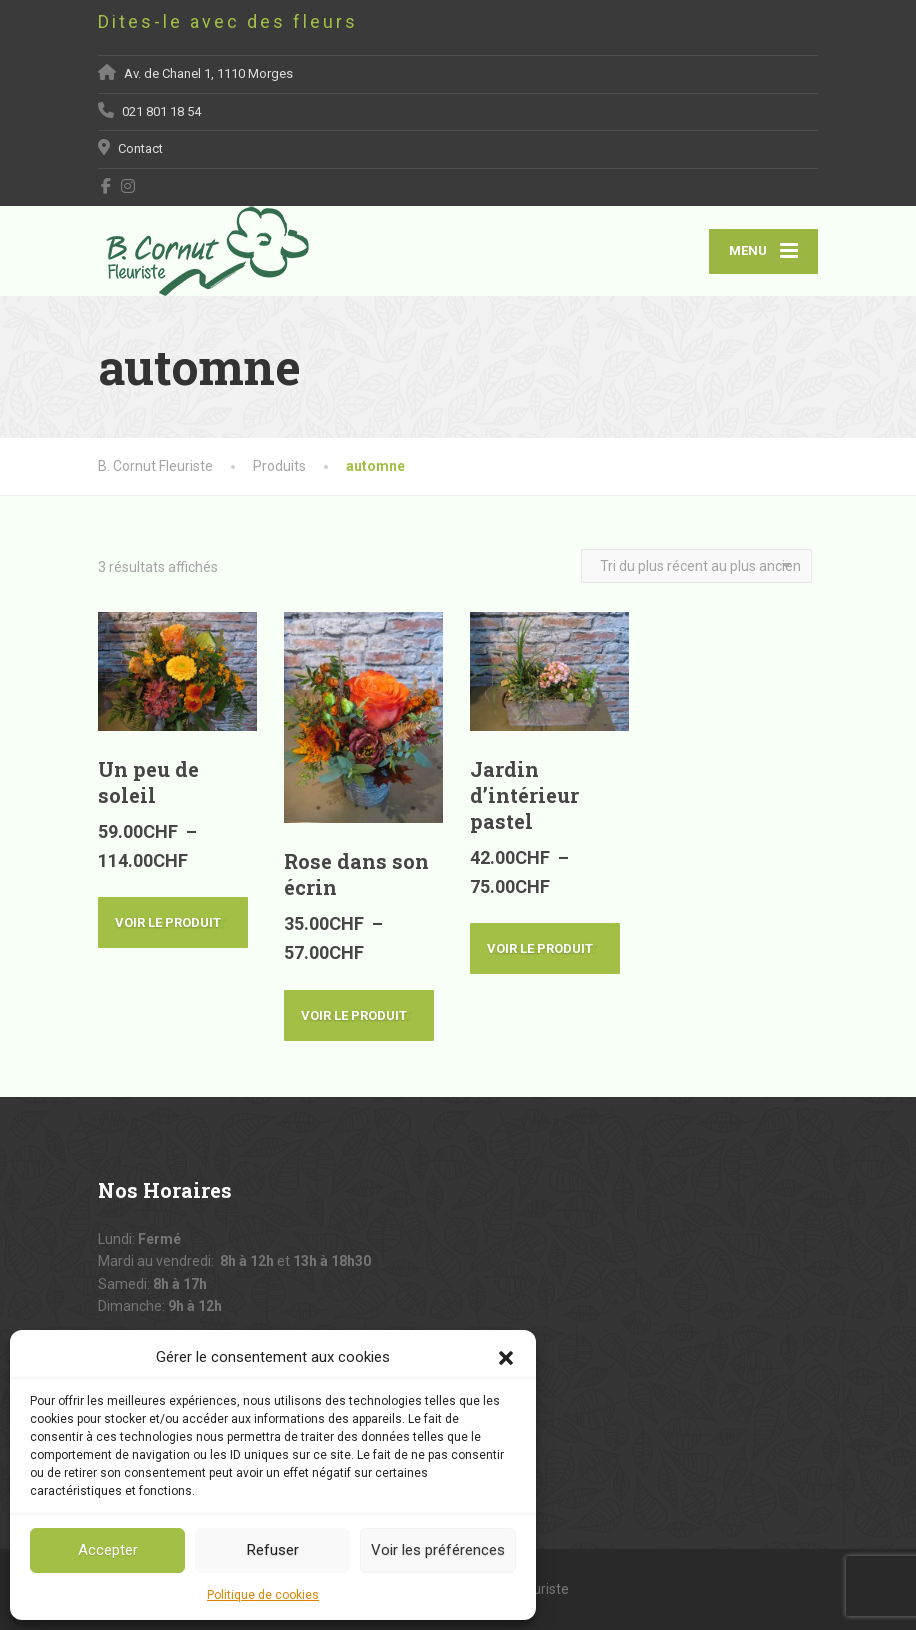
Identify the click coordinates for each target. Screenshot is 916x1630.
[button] (506, 1357)
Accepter (108, 1550)
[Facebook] (106, 186)
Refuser (273, 1550)
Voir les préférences (438, 1550)
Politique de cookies (263, 1595)
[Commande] (696, 566)
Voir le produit (173, 922)
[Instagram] (128, 186)
